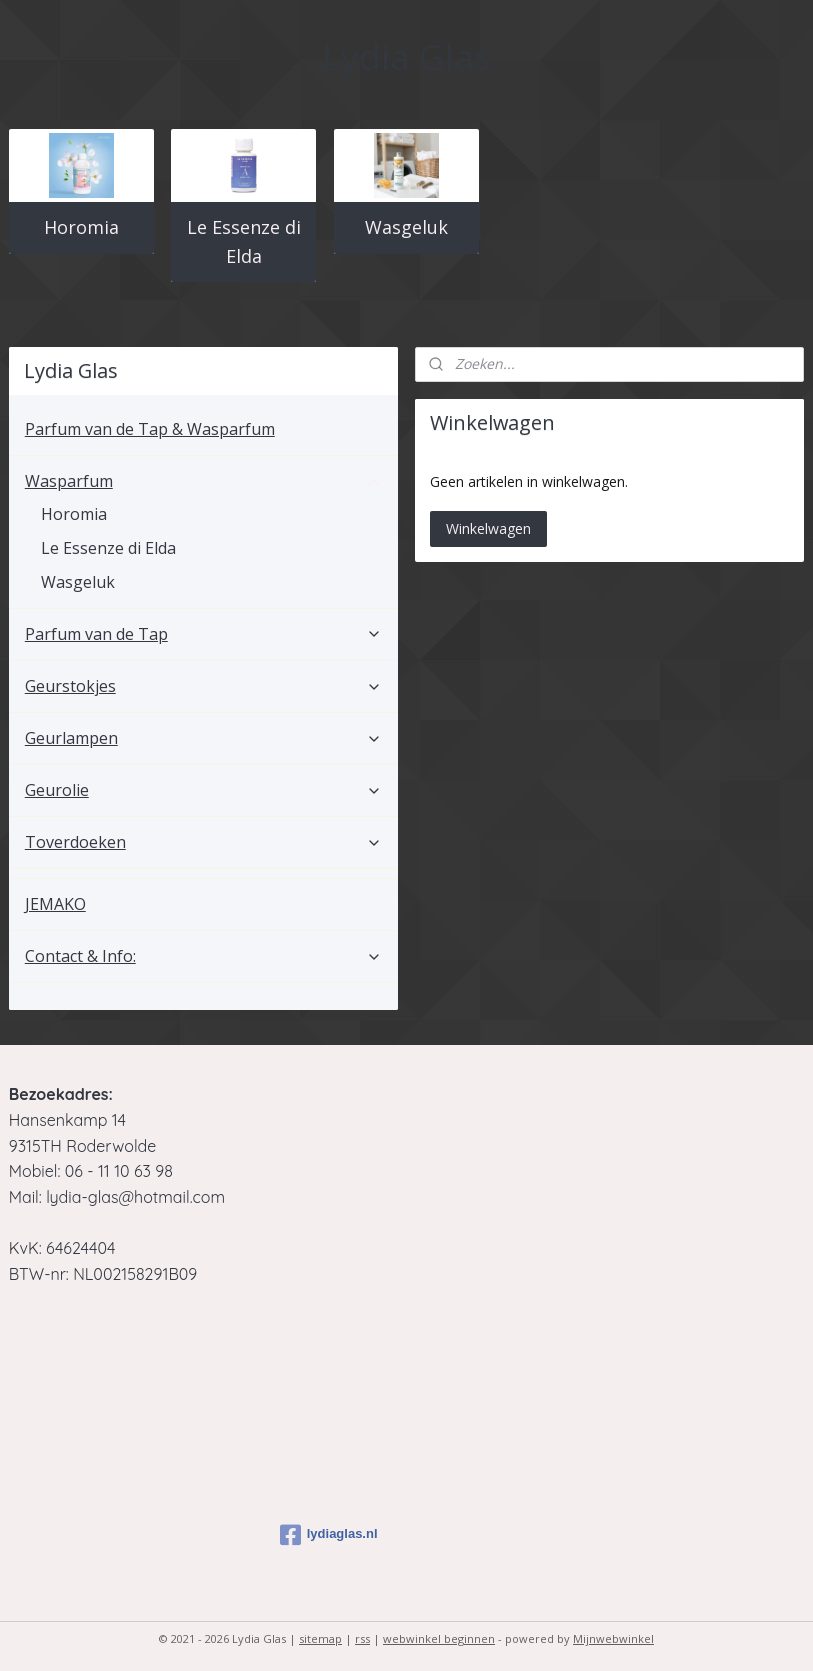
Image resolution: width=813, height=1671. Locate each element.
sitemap (320, 1638)
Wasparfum (203, 481)
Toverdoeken (203, 842)
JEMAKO (55, 904)
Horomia (81, 227)
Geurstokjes (203, 686)
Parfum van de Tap (203, 634)
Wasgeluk (406, 227)
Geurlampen (203, 738)
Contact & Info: (203, 956)
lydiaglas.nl (329, 1535)
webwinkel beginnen (439, 1638)
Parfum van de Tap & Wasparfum (150, 429)
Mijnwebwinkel (613, 1638)
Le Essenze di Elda (244, 241)
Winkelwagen (488, 528)
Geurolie (203, 790)
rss (362, 1638)
